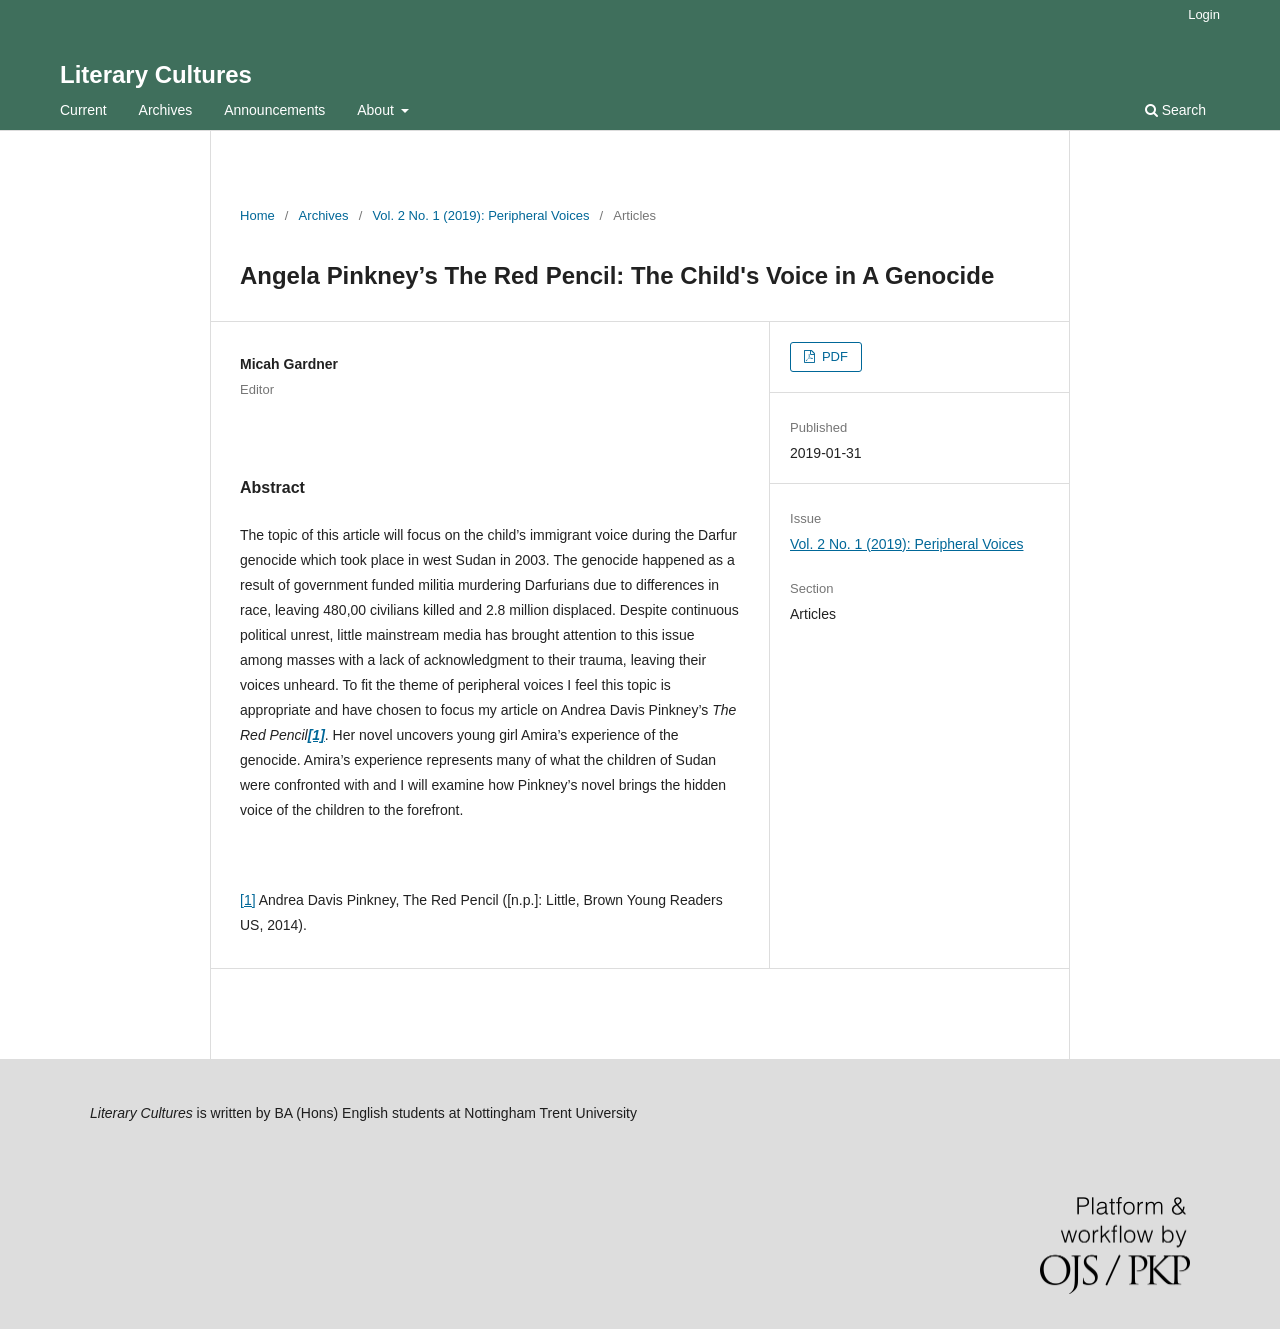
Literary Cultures (156, 74)
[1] (248, 900)
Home (257, 215)
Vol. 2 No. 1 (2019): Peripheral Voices (480, 215)
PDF (833, 356)
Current (83, 110)
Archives (166, 110)
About (377, 110)
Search (1175, 110)
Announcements (274, 110)
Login (1204, 14)
